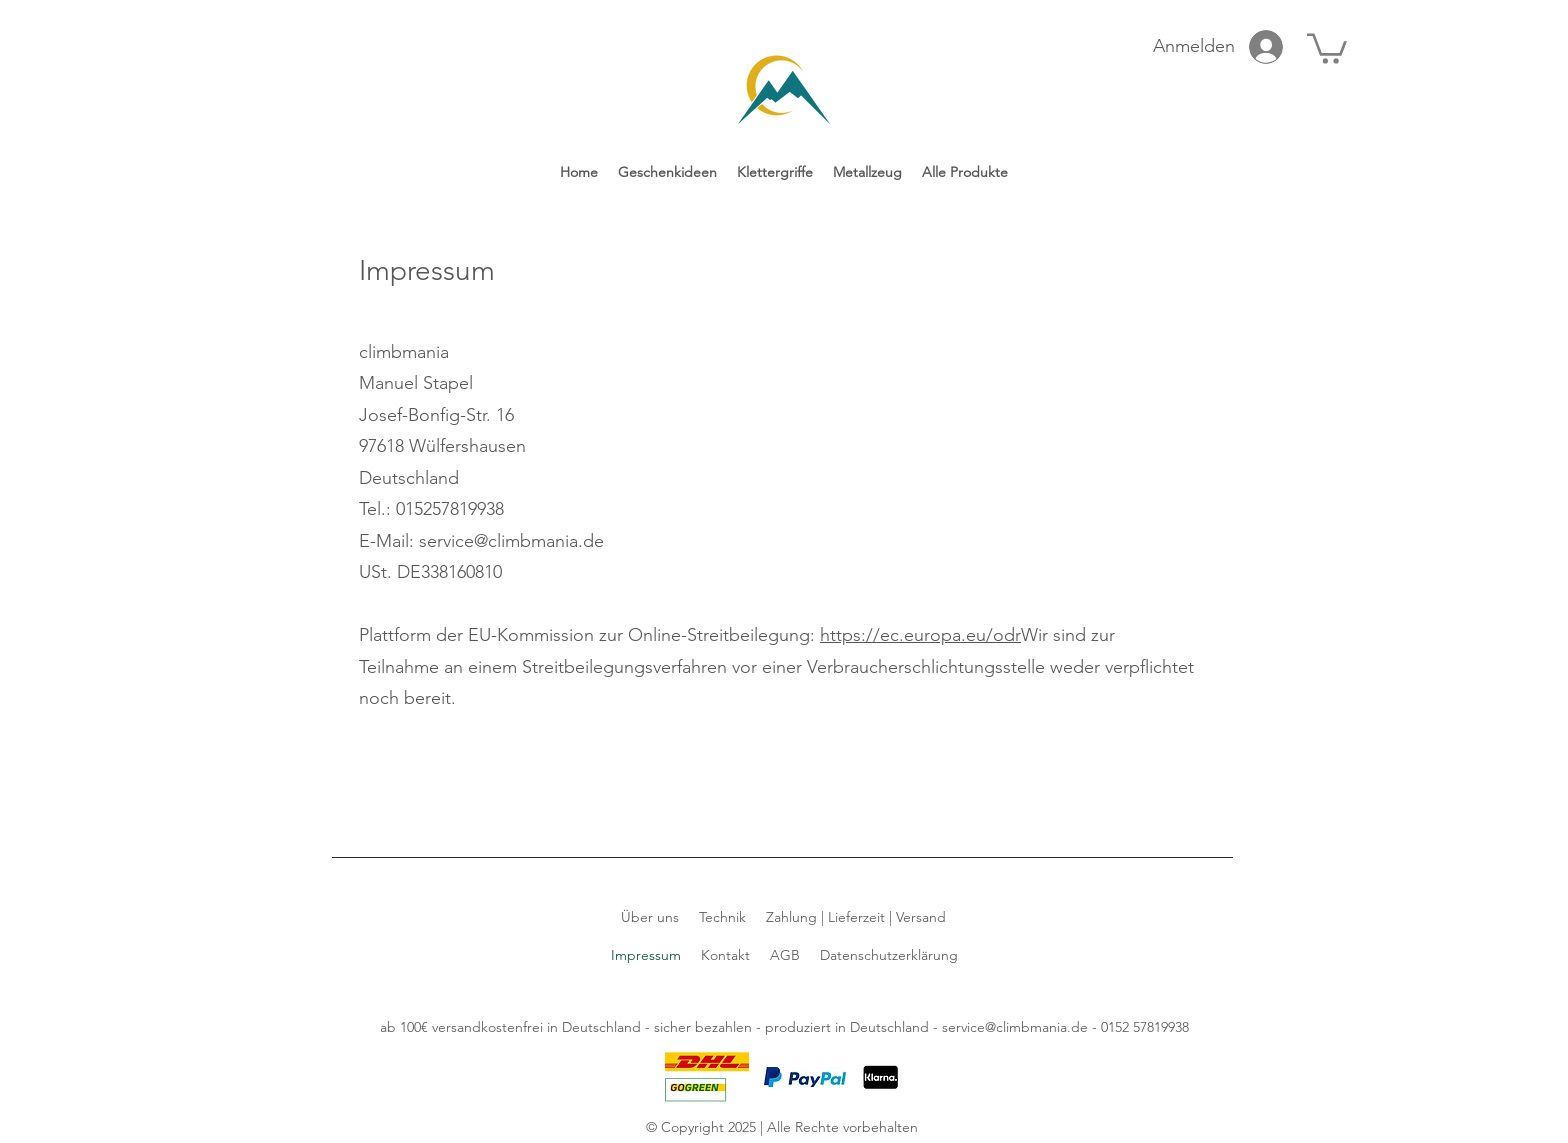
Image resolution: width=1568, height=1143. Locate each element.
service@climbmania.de (1015, 1027)
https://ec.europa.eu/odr (920, 635)
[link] (1327, 47)
